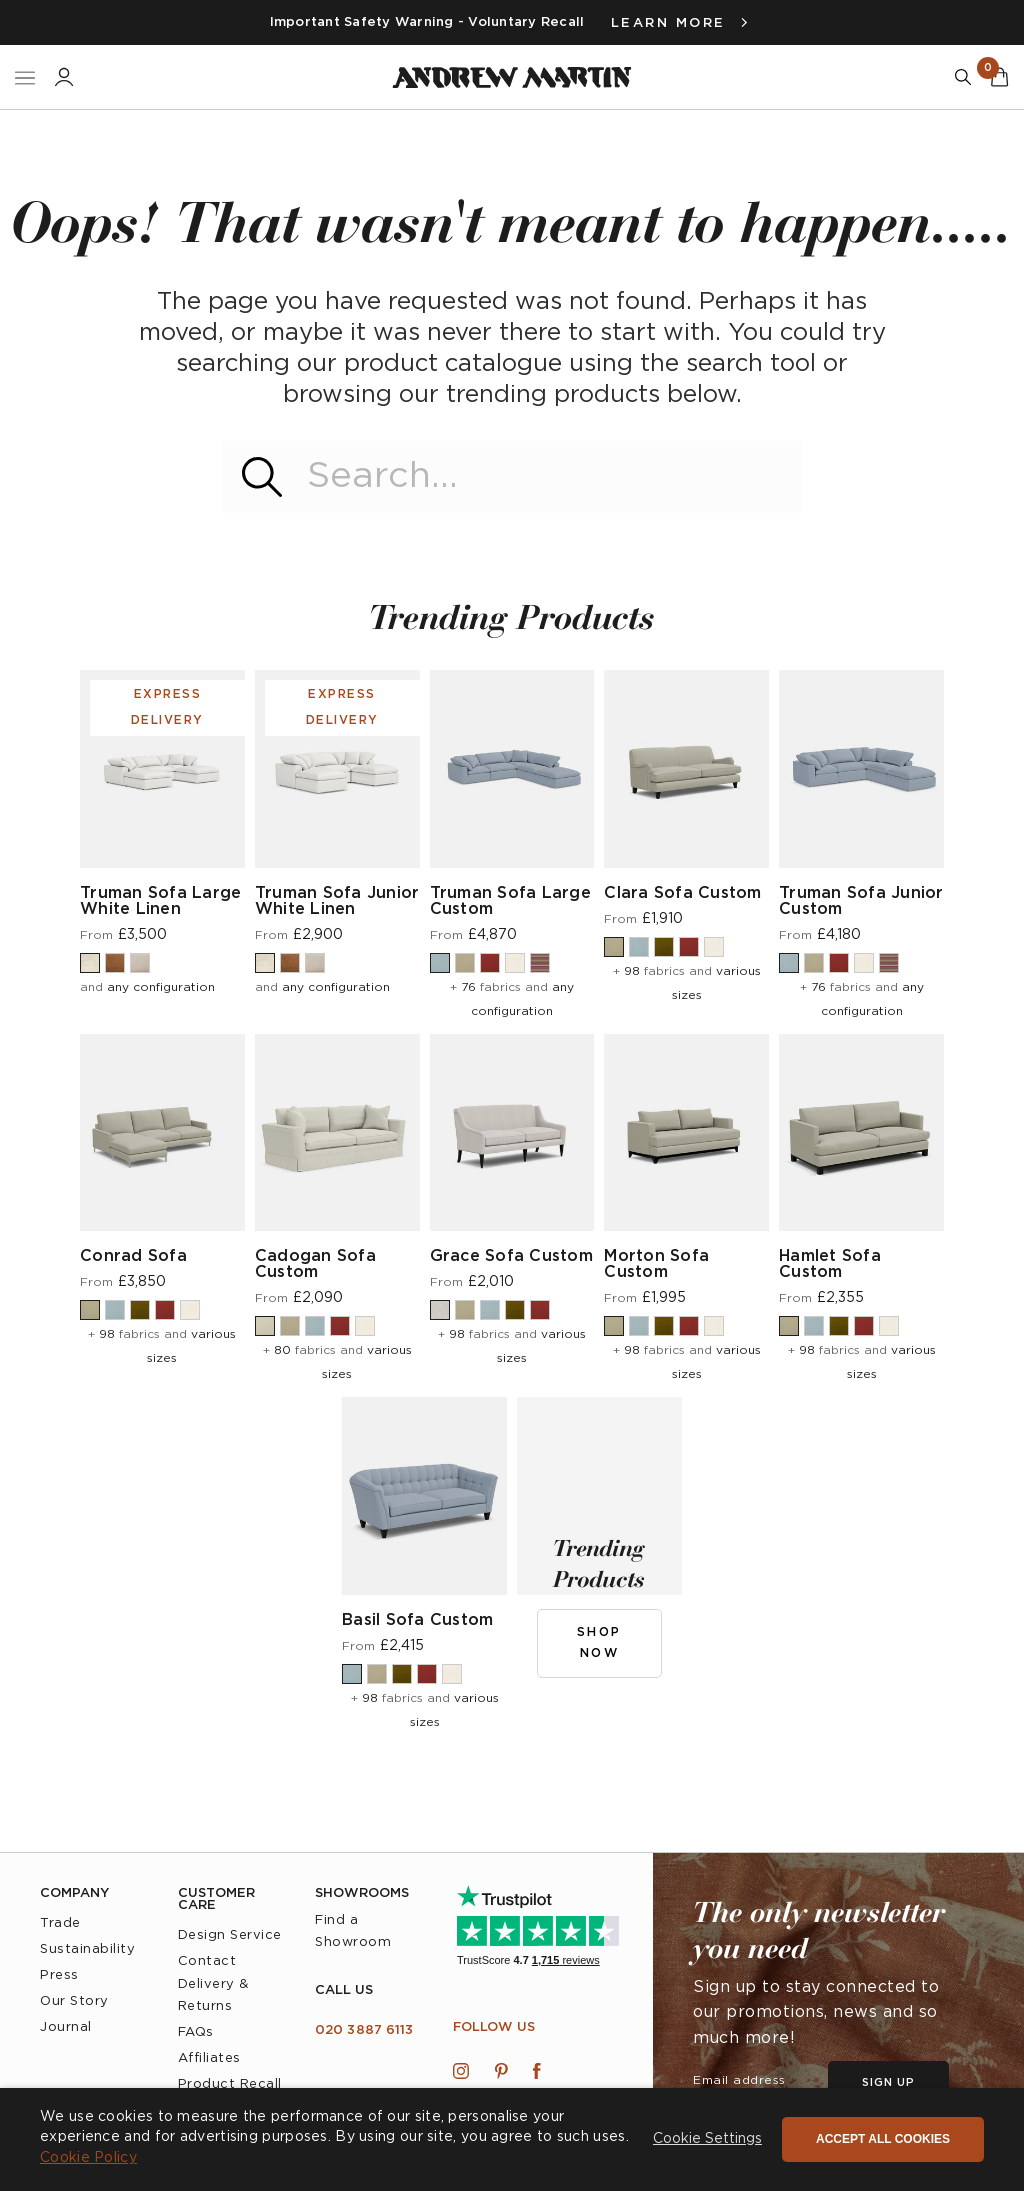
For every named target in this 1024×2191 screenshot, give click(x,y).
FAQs (196, 2032)
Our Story (74, 2001)
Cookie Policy (88, 2158)
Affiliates (209, 2058)
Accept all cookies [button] (883, 2139)
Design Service (230, 1935)
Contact (207, 1961)
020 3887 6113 (364, 2030)
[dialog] (512, 2139)
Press (59, 1975)
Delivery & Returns (213, 1995)
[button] (707, 2140)
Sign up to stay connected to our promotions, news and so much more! (816, 2013)
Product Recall (230, 2084)
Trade (60, 1923)
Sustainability (87, 1949)
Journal (66, 2027)
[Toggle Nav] (25, 77)
